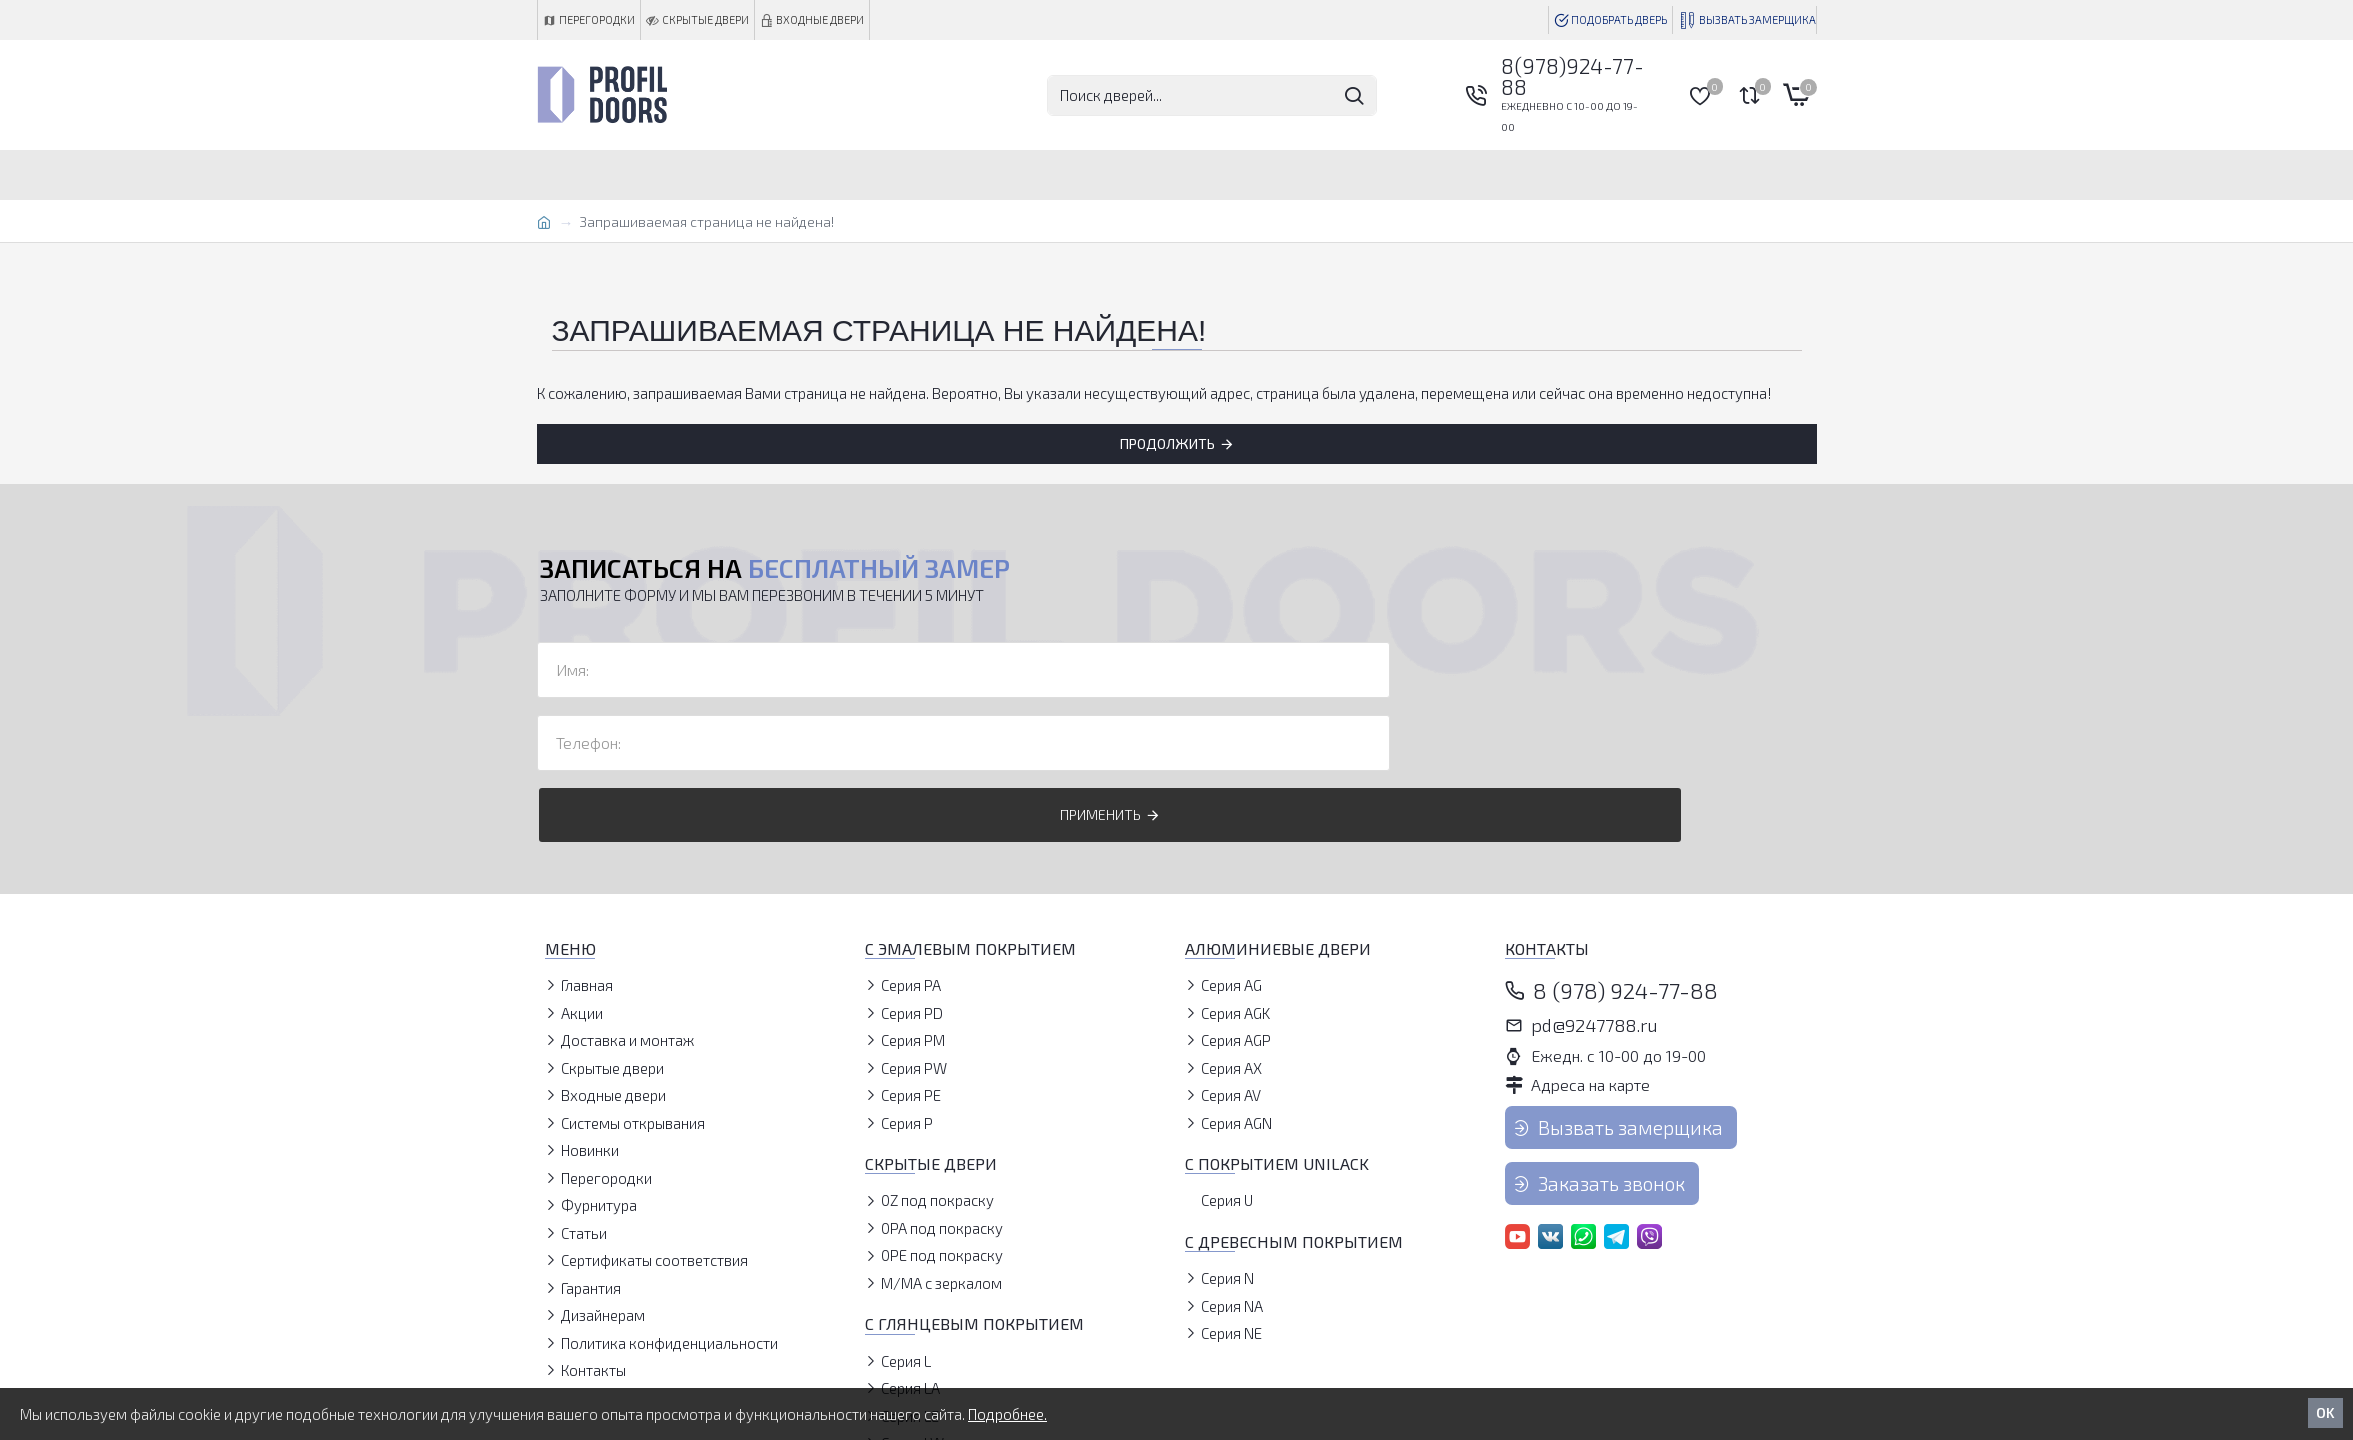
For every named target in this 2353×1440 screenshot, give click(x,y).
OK (2325, 1412)
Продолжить (1167, 443)
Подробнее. (1007, 1414)
